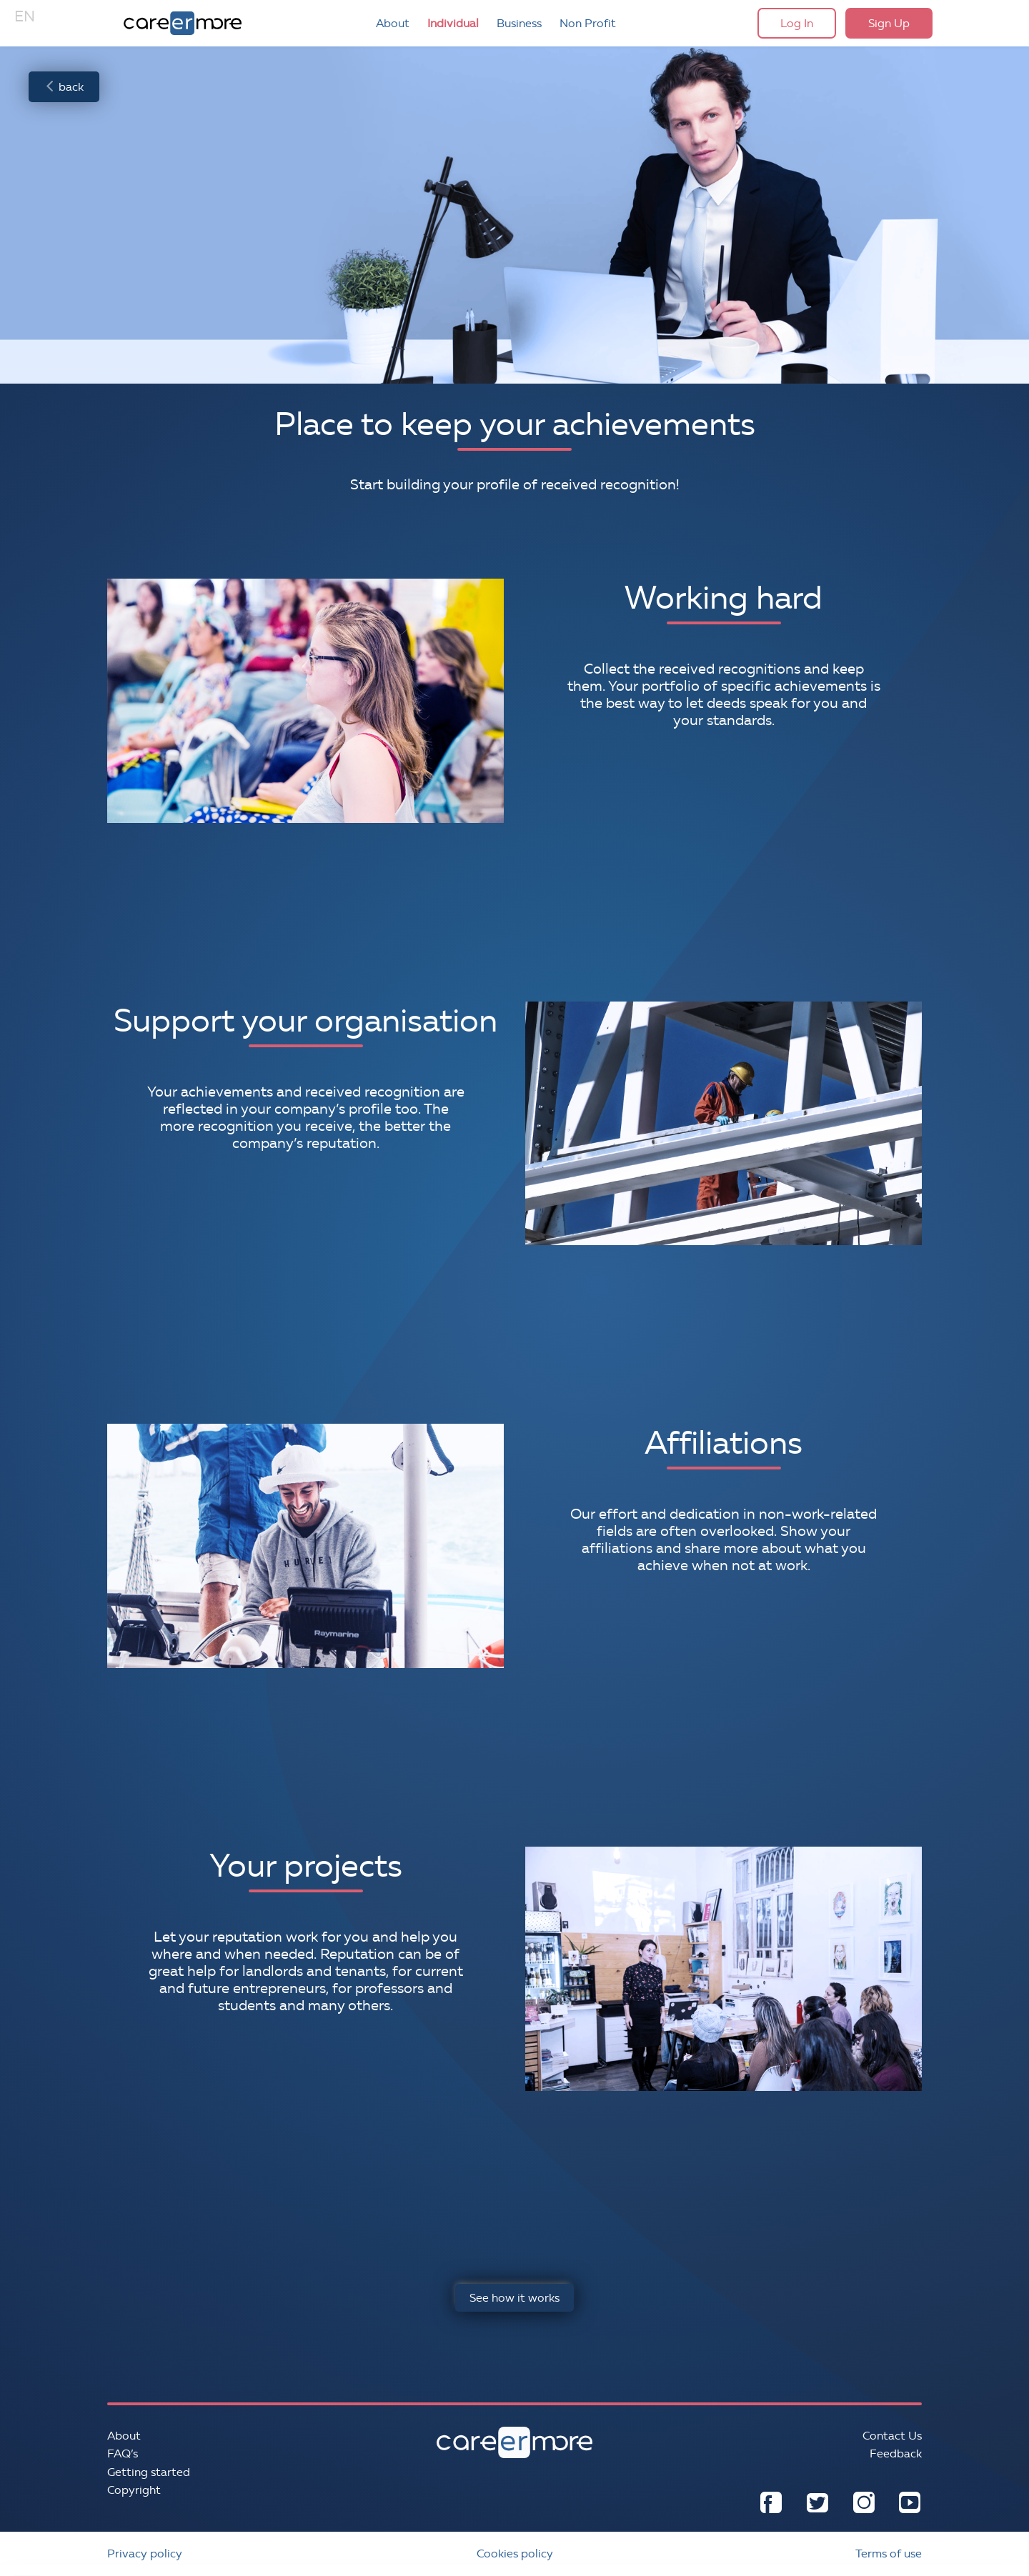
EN (24, 16)
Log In (796, 23)
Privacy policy (144, 2553)
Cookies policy (515, 2553)
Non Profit (588, 23)
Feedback (896, 2453)
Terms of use (888, 2553)
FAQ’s (122, 2453)
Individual (453, 23)
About (392, 23)
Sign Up (889, 23)
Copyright (134, 2490)
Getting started (148, 2472)
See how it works (514, 2298)
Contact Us (892, 2435)
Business (519, 23)
